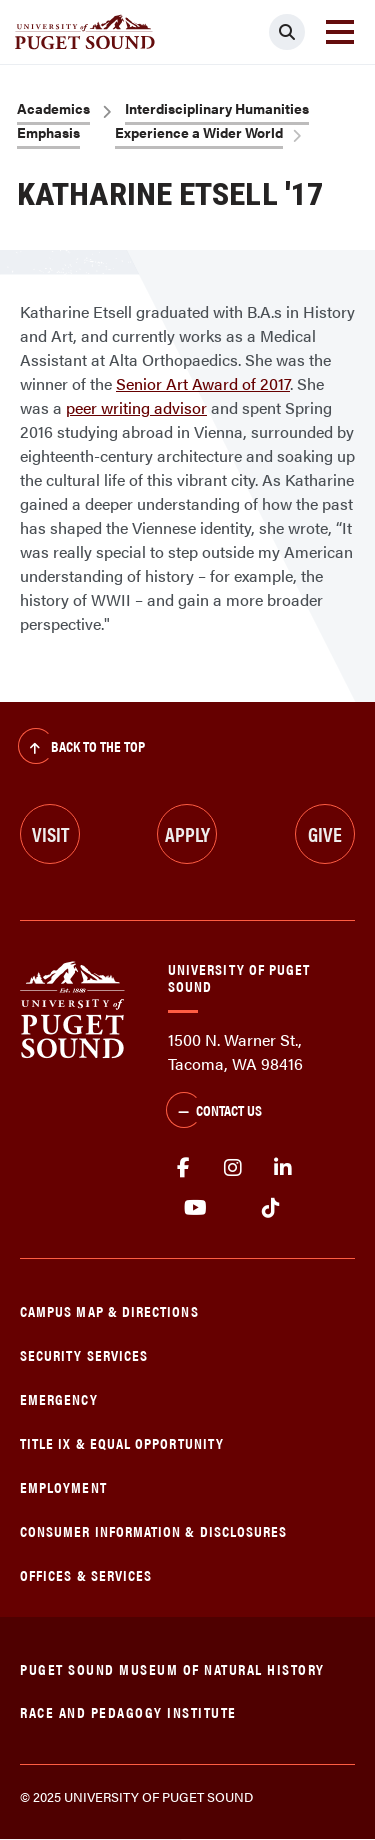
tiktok (270, 1208)
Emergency (59, 1398)
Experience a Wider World (199, 132)
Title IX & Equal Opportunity (122, 1442)
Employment (63, 1486)
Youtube (195, 1208)
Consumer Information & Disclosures (153, 1530)
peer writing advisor (136, 407)
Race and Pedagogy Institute (128, 1711)
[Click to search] (287, 32)
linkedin (283, 1168)
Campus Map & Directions (109, 1310)
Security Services (84, 1354)
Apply (187, 833)
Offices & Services (86, 1574)
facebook (183, 1168)
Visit (50, 833)
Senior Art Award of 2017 (203, 383)
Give (325, 833)
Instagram (233, 1168)
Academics (53, 108)
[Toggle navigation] (340, 32)
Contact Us (214, 1112)
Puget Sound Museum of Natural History (172, 1668)
